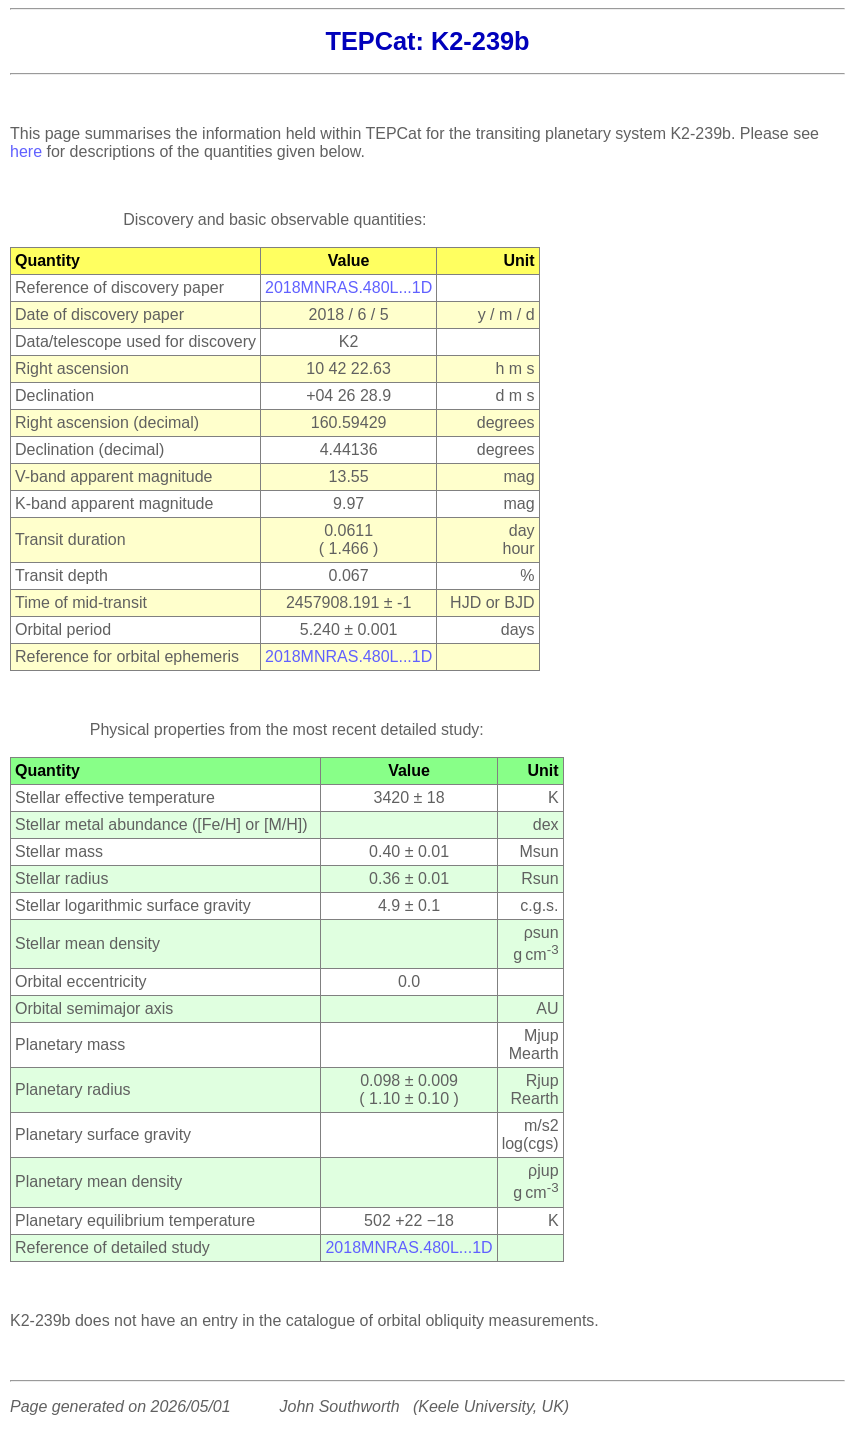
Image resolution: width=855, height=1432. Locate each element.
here (26, 151)
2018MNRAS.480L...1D (348, 287)
